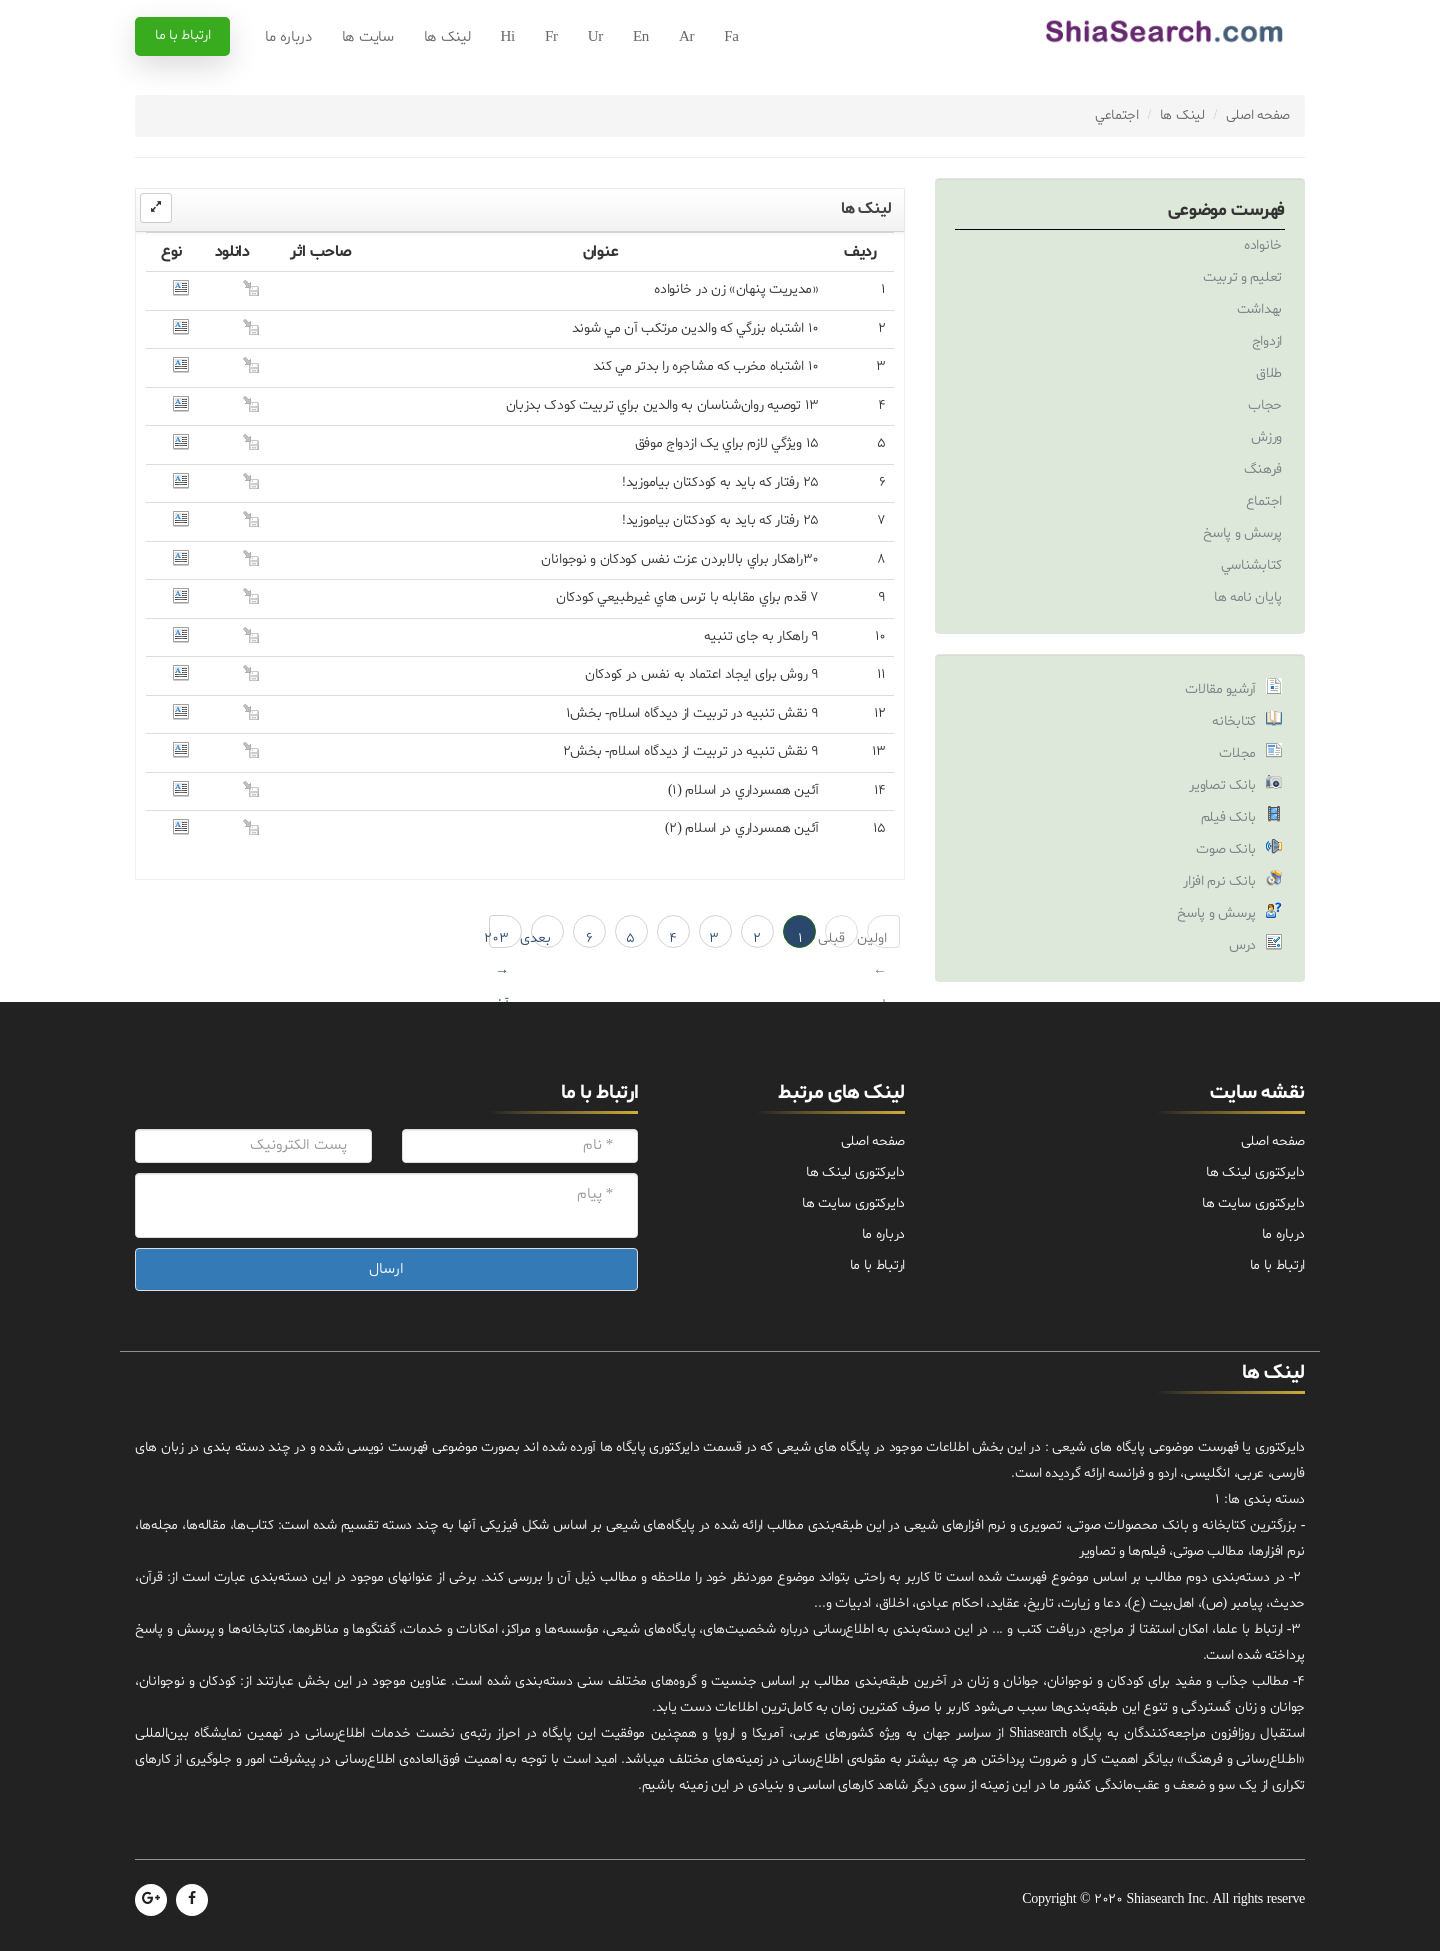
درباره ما (288, 37)
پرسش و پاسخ (1242, 533)
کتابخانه (1234, 721)
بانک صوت (1226, 849)
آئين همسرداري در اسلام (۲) (742, 828)
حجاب (1265, 405)
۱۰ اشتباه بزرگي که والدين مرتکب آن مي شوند (695, 328)
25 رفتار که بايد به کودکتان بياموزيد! (720, 482)
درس (1242, 945)
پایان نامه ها (1248, 597)
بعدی (541, 938)
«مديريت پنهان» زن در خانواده (736, 289)
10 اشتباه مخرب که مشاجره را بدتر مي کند (706, 366)
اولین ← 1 (877, 938)
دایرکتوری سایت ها (1253, 1203)
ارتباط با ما (182, 35)
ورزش (1266, 437)
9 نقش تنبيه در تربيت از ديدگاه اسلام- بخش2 (691, 751)
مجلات (1237, 753)
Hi (508, 37)
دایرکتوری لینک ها (1255, 1172)
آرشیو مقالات (1220, 689)
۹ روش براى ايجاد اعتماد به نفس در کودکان (702, 674)
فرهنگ (1263, 469)
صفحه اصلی (1258, 115)
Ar (686, 37)
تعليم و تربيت (1242, 277)
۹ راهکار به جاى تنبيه (761, 636)
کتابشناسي (1251, 565)
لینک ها (447, 37)
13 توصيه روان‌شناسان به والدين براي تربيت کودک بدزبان (662, 405)
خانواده (1263, 245)
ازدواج (1267, 341)
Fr (551, 37)
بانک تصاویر (1222, 785)
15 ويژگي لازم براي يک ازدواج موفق (727, 443)
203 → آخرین (499, 938)
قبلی (835, 938)
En (641, 37)
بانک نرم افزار (1219, 881)
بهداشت (1259, 309)
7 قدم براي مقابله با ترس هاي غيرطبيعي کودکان (687, 597)
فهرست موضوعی (1226, 210)
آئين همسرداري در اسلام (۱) (743, 790)
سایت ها (368, 37)
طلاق (1269, 373)
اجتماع (1264, 501)
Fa (731, 37)
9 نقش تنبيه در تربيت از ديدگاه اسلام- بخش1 (692, 713)
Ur (595, 37)
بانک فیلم (1228, 817)
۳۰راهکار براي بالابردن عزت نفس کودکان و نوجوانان (680, 559)
